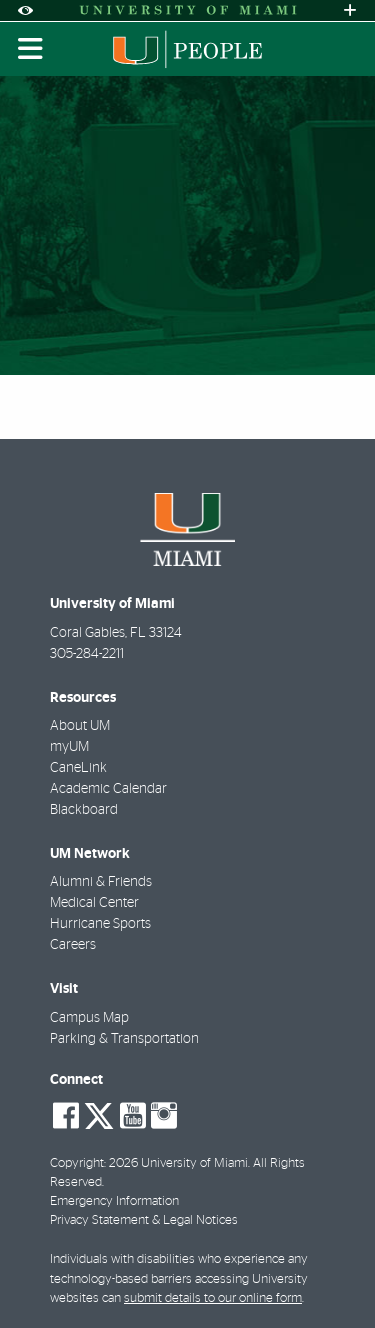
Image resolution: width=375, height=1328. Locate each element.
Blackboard (84, 810)
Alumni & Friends (101, 882)
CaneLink (78, 768)
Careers (73, 945)
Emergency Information (114, 1201)
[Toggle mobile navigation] (31, 49)
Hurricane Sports (100, 924)
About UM (80, 726)
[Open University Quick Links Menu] (350, 10)
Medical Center (94, 903)
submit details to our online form (213, 1298)
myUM (69, 747)
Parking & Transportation (124, 1039)
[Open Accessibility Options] (25, 10)
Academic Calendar (108, 789)
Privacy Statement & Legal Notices (144, 1220)
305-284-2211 (87, 654)
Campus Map (89, 1018)
